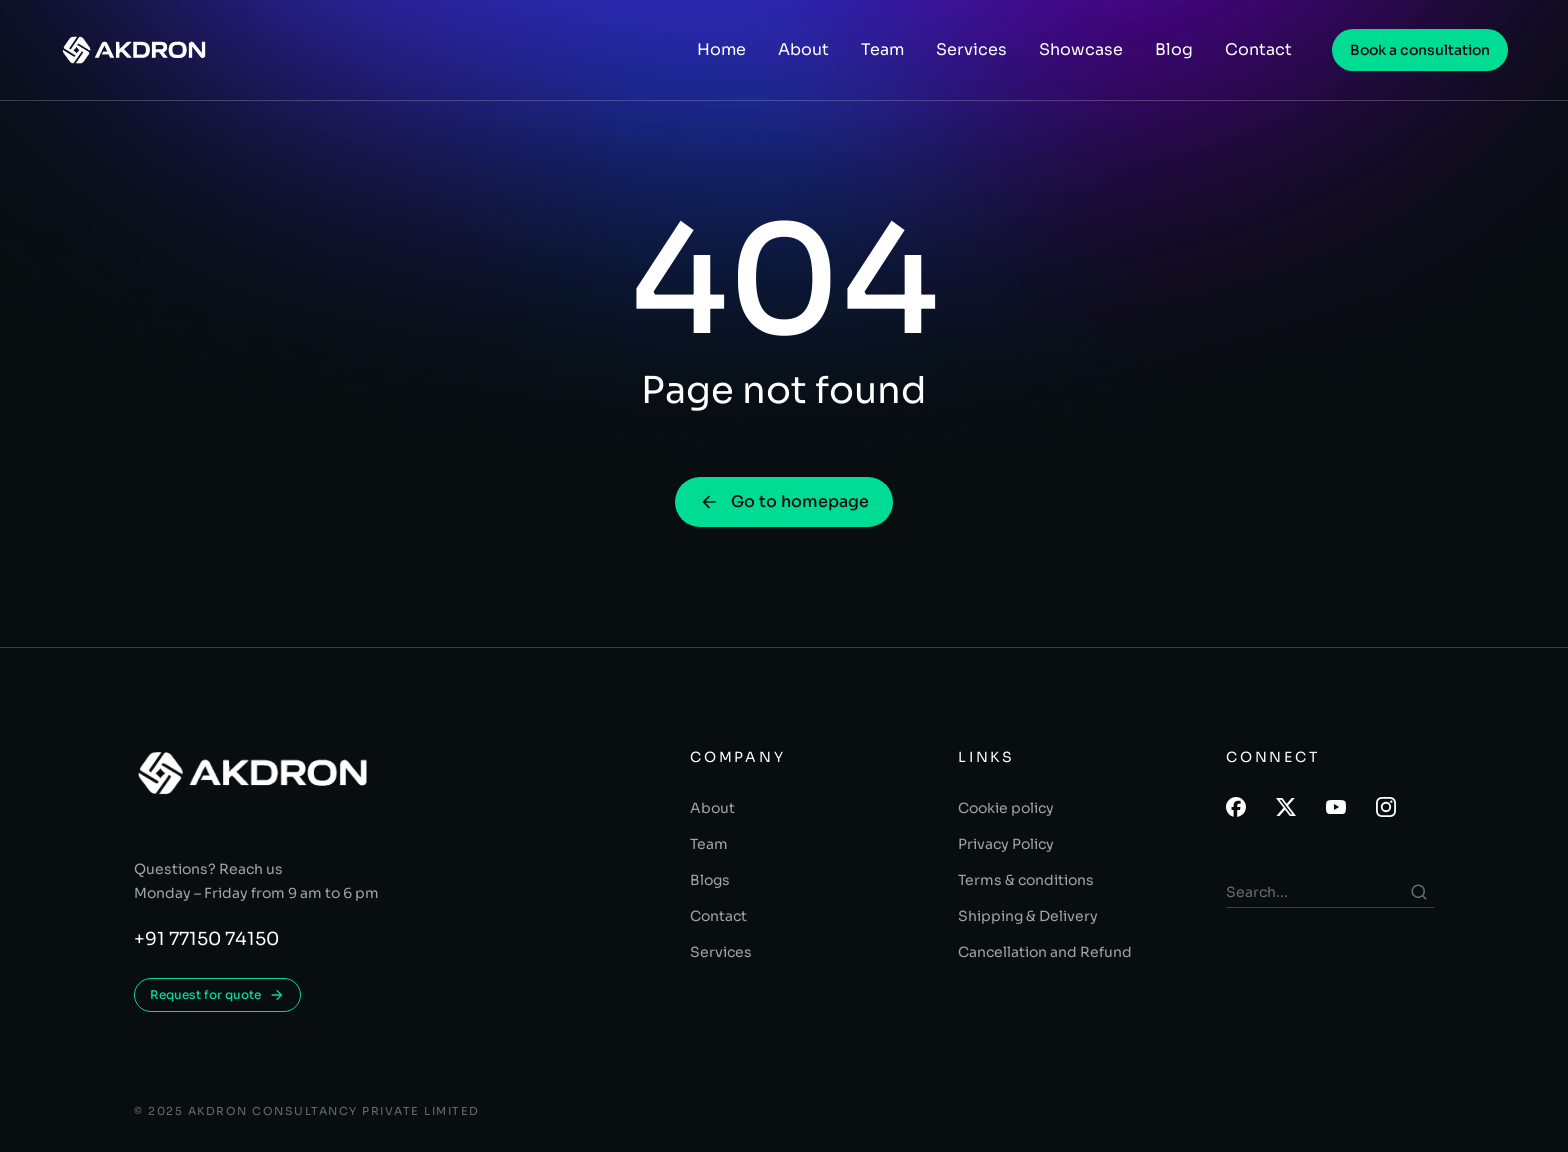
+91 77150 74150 (206, 939)
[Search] (1419, 892)
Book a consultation (1420, 50)
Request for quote (217, 995)
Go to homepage (784, 501)
